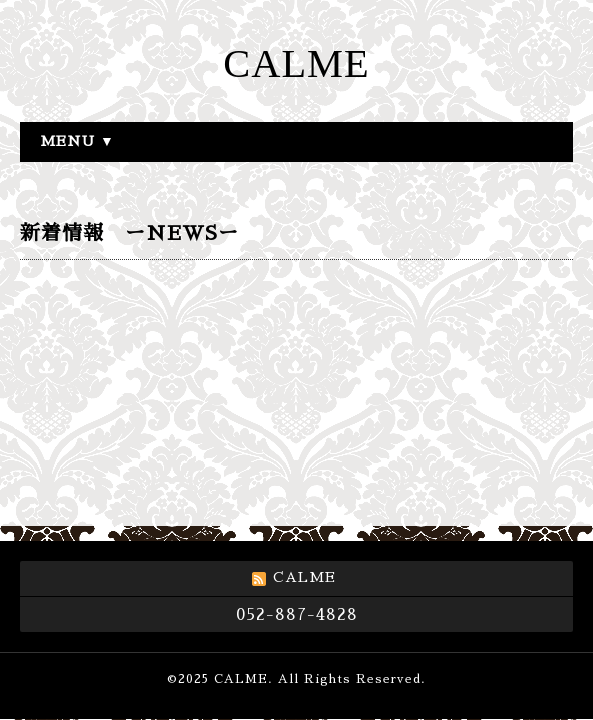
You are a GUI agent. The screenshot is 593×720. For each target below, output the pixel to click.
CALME (296, 63)
